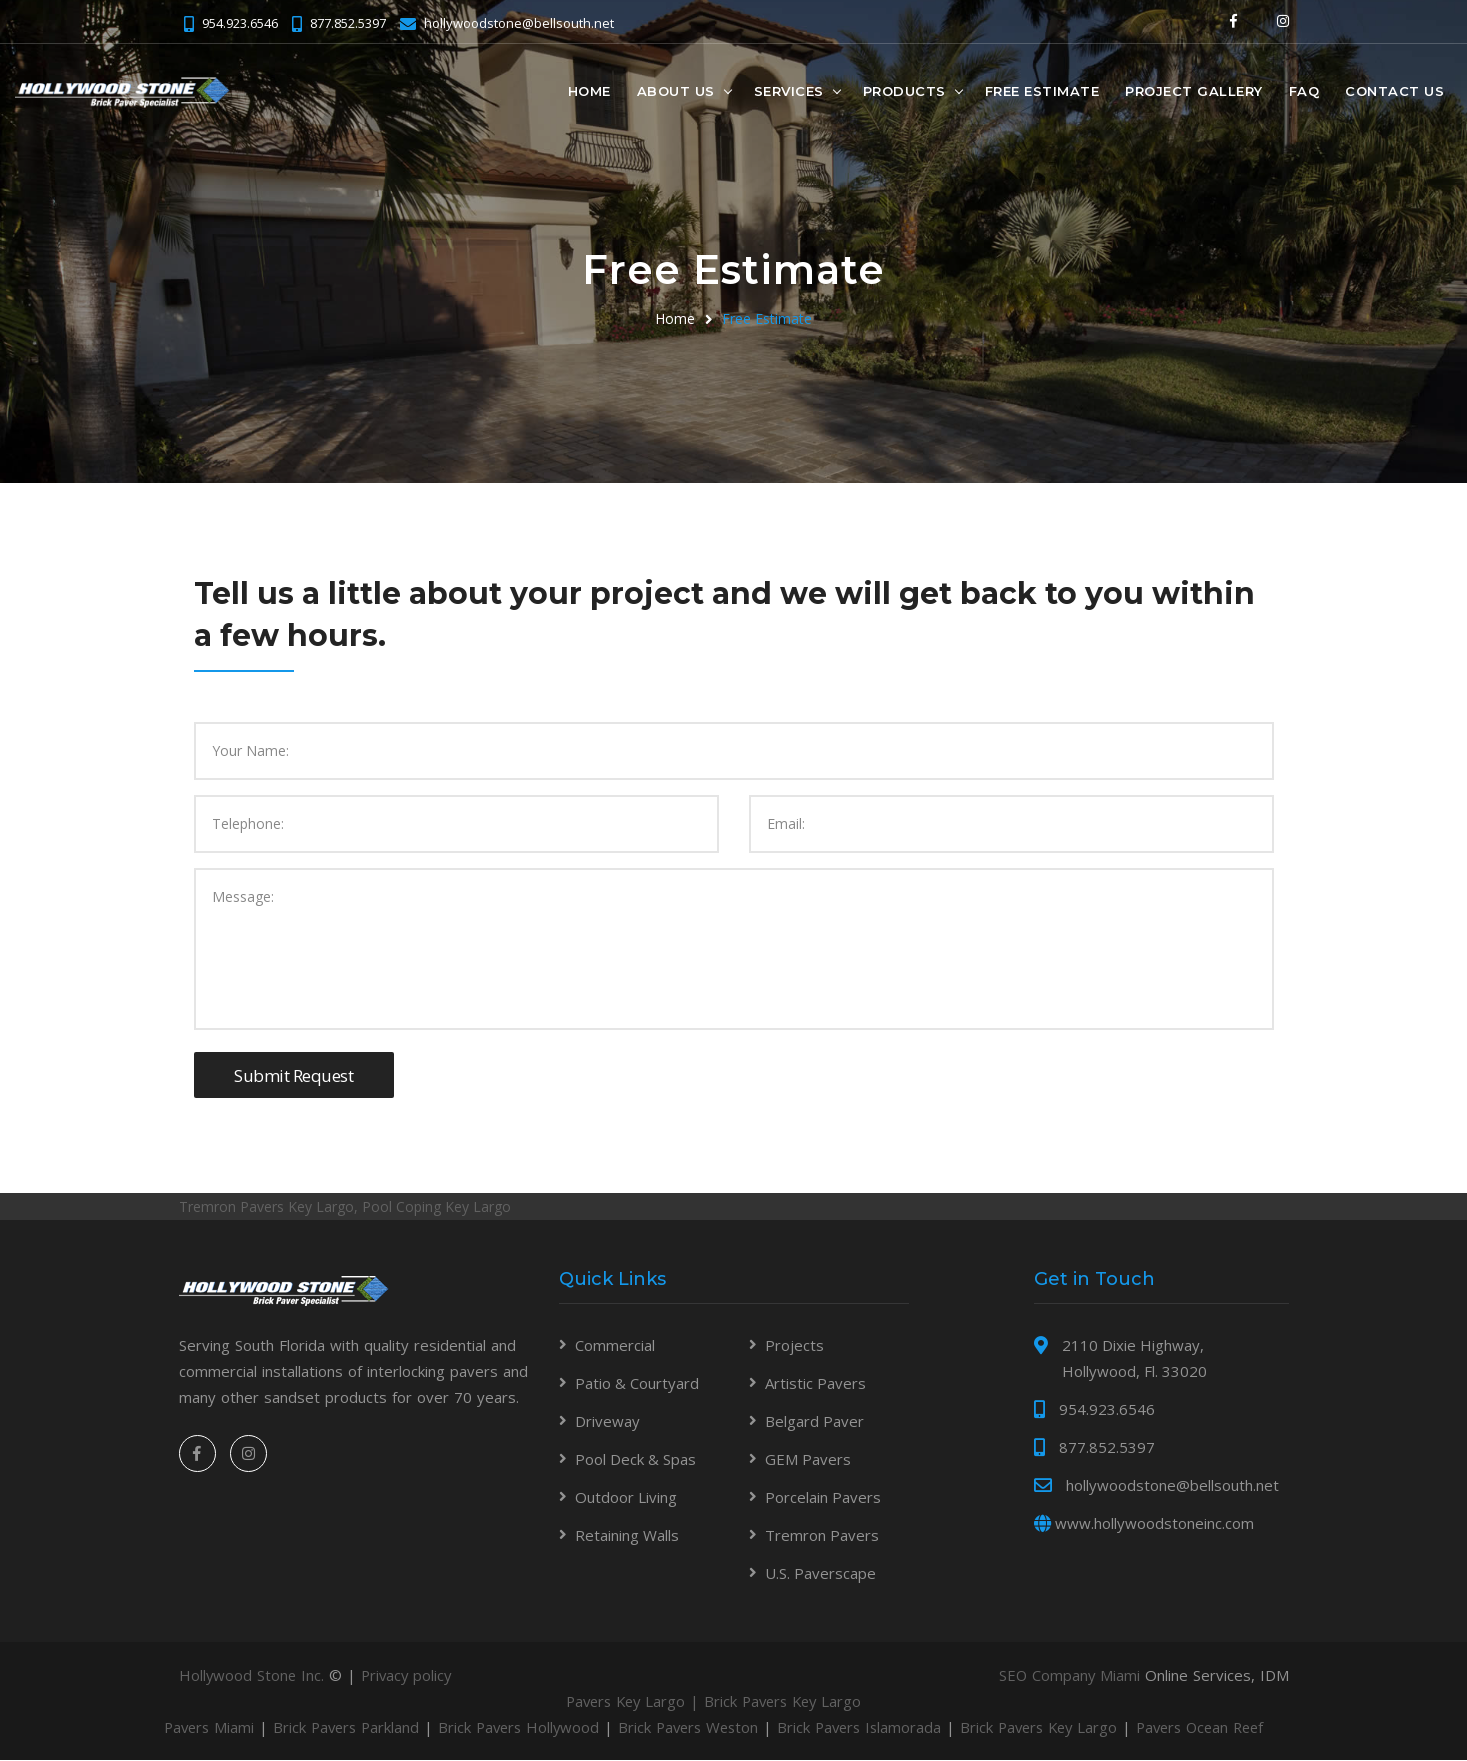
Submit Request (293, 1075)
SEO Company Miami (1068, 1676)
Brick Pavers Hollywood (530, 1728)
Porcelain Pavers (823, 1498)
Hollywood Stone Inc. (252, 1676)
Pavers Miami (211, 1728)
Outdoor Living (626, 1498)
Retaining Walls (627, 1536)
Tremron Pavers (822, 1536)
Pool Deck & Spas (635, 1460)
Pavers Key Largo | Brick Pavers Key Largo (733, 1702)
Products (904, 91)
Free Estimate (1042, 91)
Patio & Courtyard (637, 1384)
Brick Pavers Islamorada (881, 1728)
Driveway (607, 1422)
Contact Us (1394, 91)
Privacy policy (410, 1676)
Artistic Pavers (815, 1384)
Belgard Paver (814, 1422)
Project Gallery (1194, 91)
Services (789, 91)
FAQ (1304, 91)
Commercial (615, 1346)
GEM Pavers (808, 1460)
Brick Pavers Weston (705, 1728)
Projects (794, 1346)
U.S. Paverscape (820, 1574)
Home (589, 91)
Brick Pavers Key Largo (1067, 1728)
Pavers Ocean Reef (1236, 1728)
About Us (676, 91)
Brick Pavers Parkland (352, 1728)
